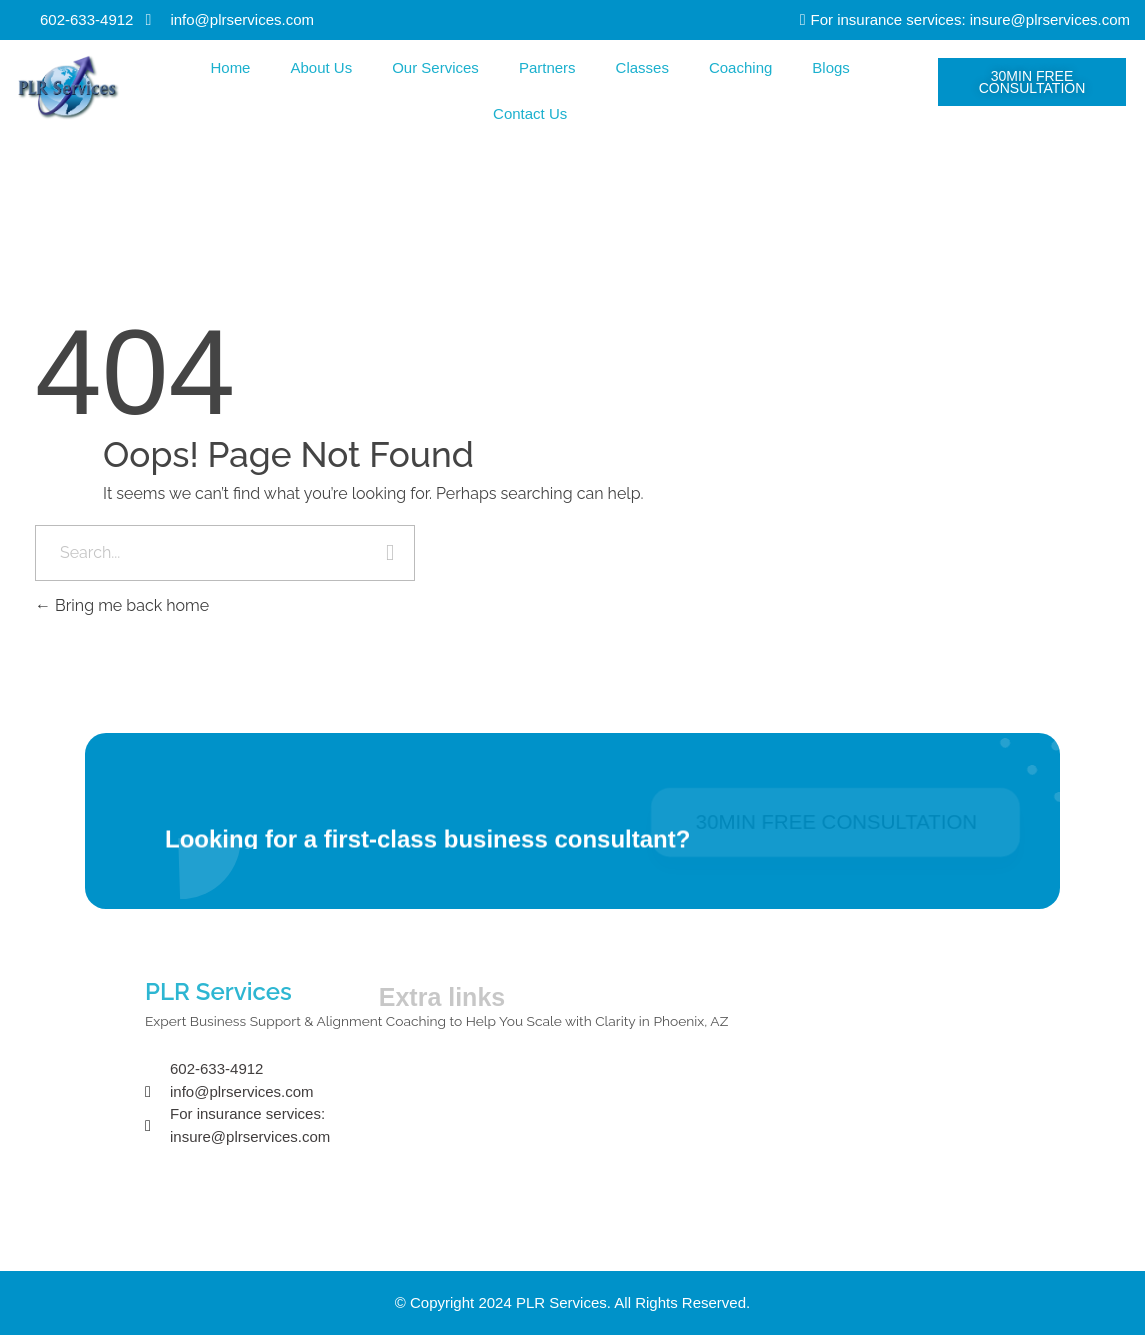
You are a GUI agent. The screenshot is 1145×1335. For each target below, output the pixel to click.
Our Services (435, 67)
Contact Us (530, 113)
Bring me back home (122, 605)
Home (230, 67)
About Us (321, 67)
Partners (547, 67)
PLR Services (218, 991)
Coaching (740, 67)
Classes (642, 67)
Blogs (831, 67)
